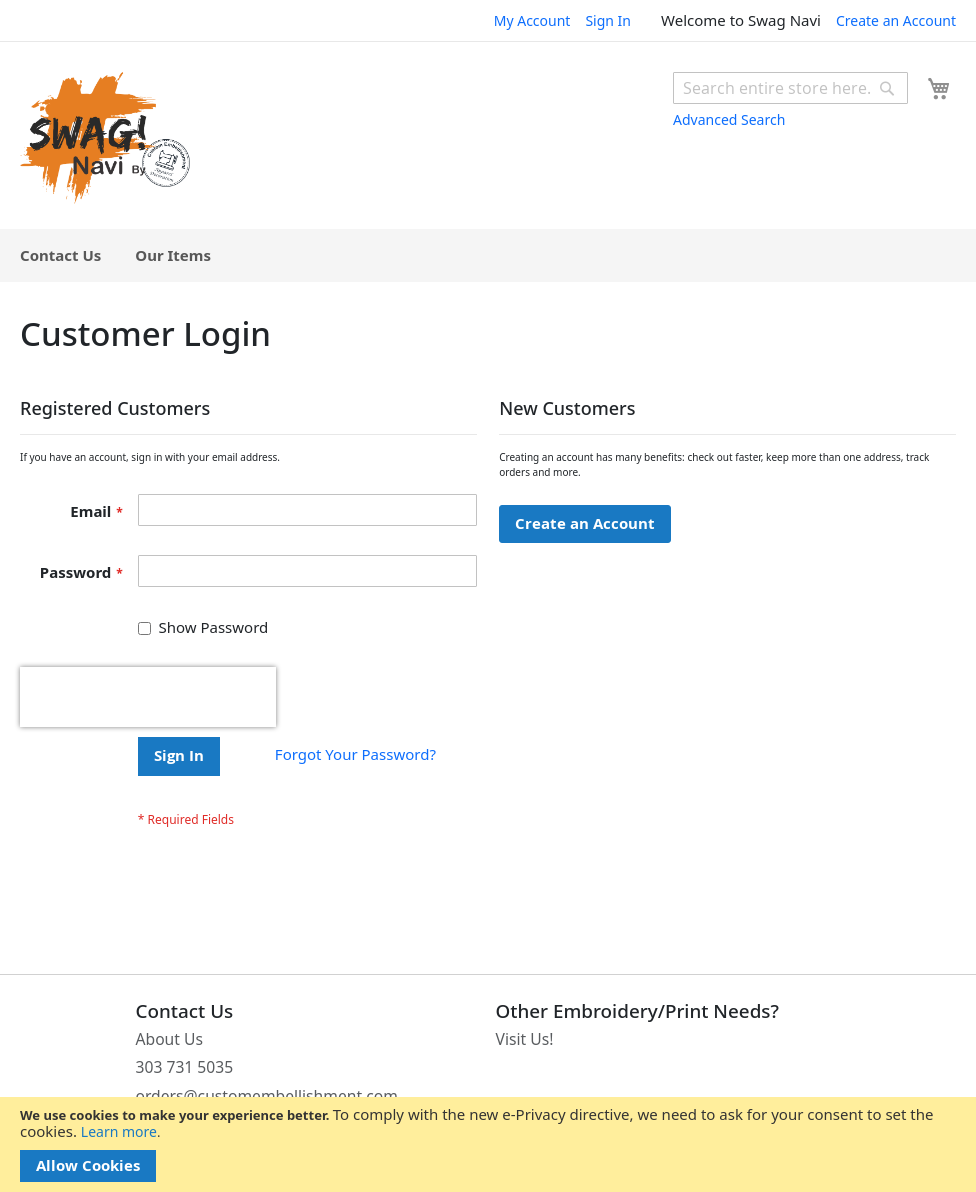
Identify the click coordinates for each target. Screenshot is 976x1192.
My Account (532, 20)
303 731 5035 (185, 1067)
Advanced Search (729, 119)
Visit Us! (525, 1039)
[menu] (488, 255)
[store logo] (105, 138)
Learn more (119, 1131)
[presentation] (148, 697)
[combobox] (790, 88)
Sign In (608, 20)
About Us (169, 1039)
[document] (488, 1144)
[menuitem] (60, 255)
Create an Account (896, 20)
